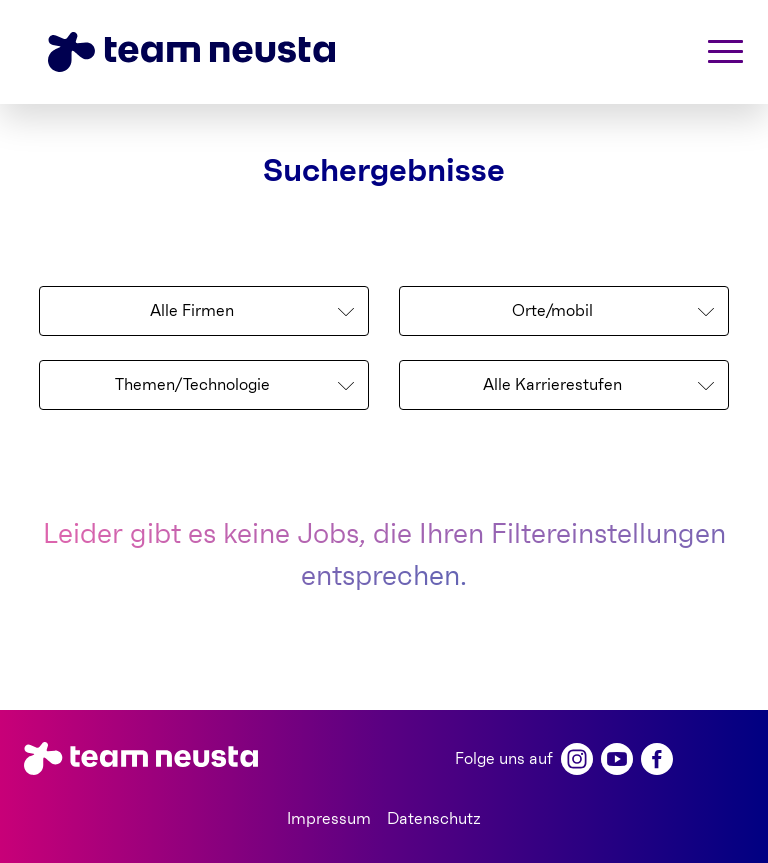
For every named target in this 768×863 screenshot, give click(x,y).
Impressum (329, 819)
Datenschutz (434, 819)
